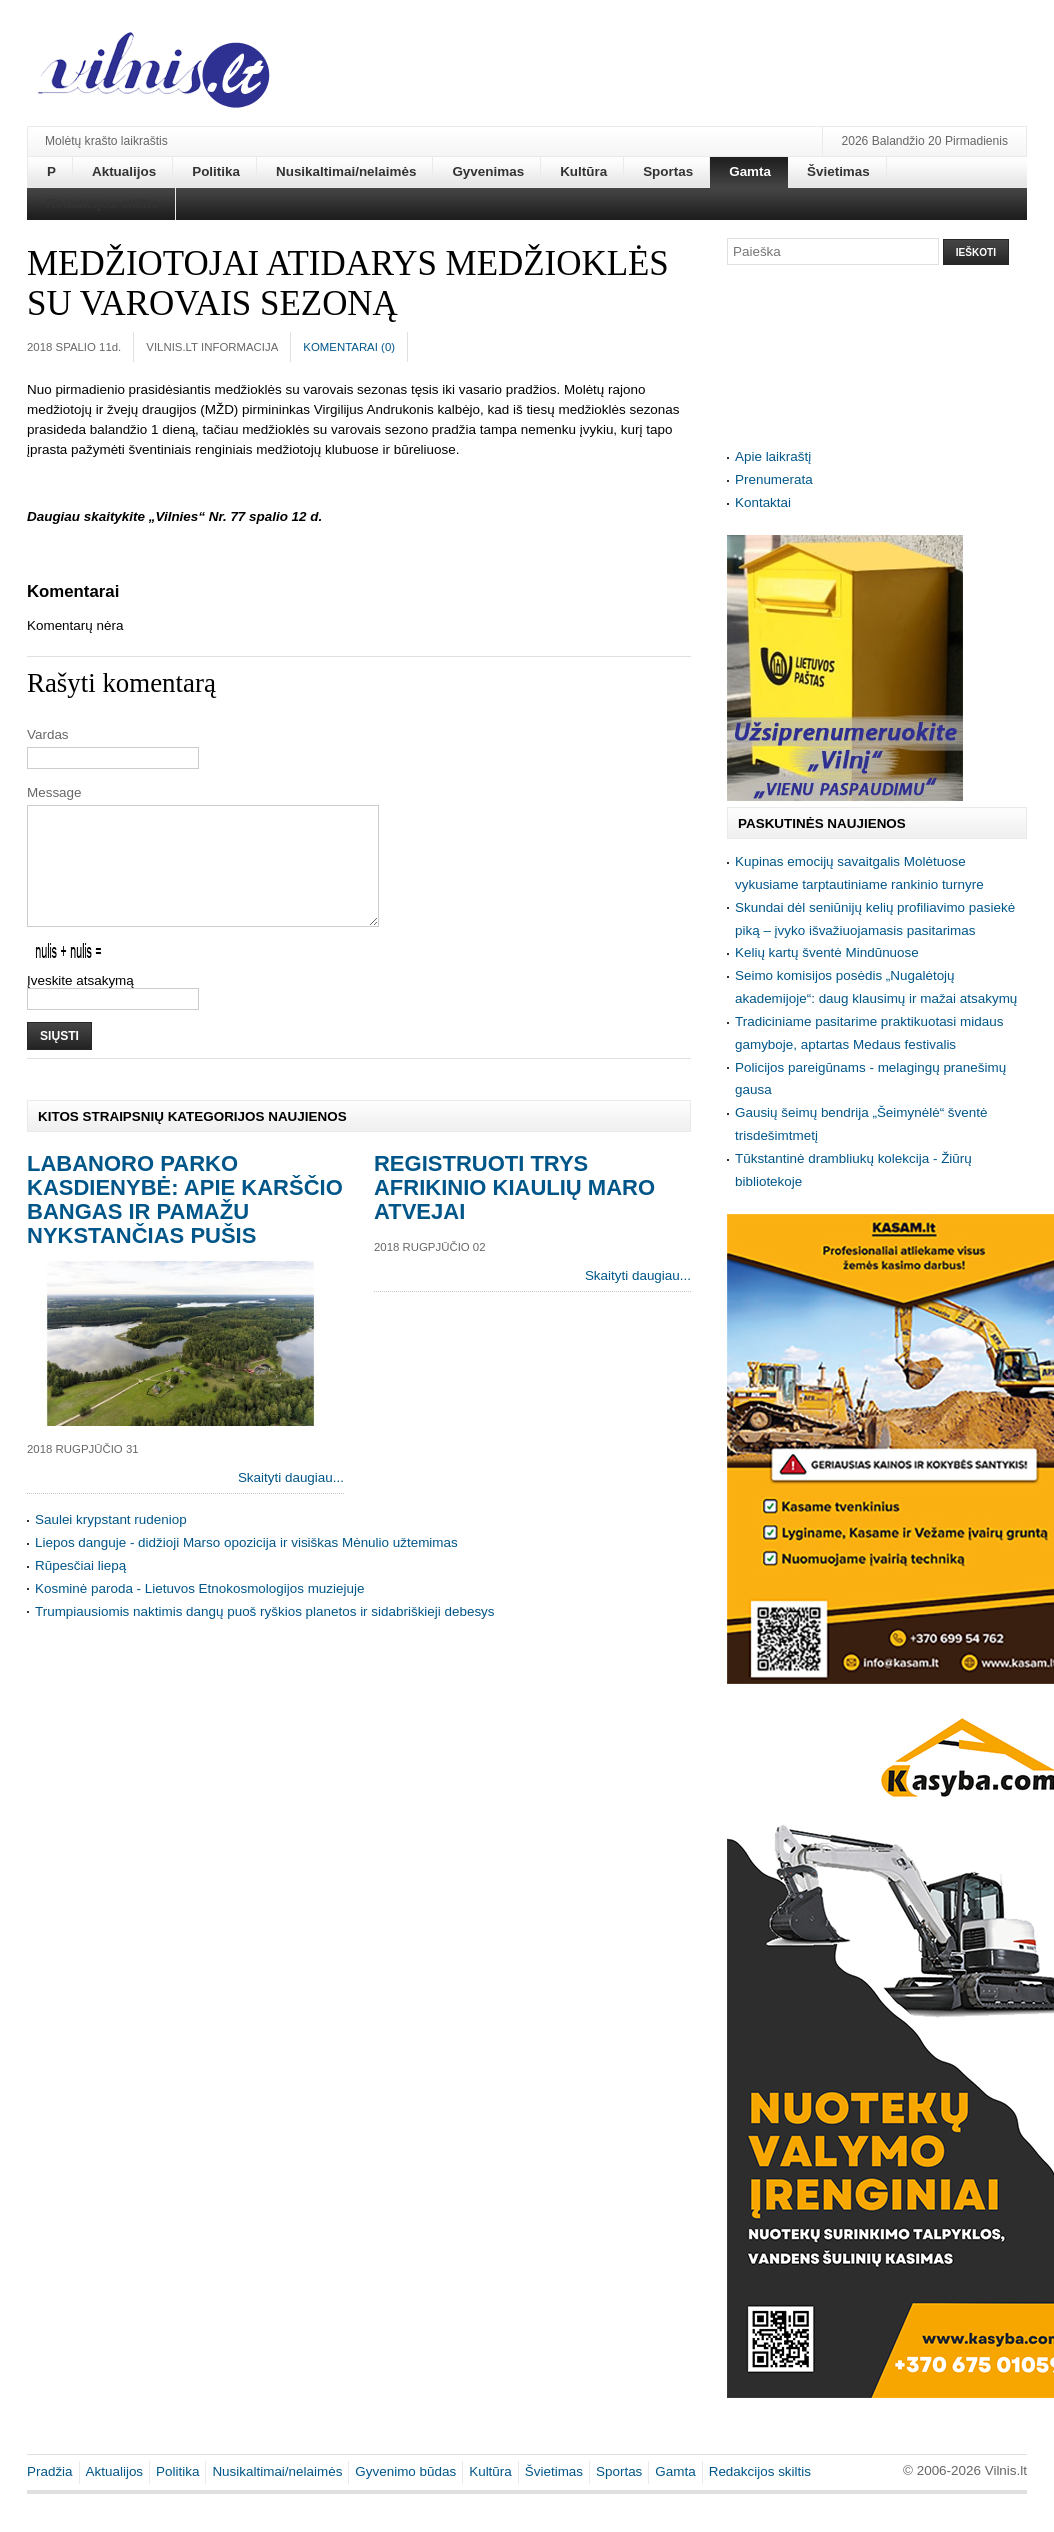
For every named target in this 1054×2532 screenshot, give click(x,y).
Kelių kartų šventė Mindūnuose (827, 952)
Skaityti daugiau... (291, 1501)
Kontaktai (763, 502)
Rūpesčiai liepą (80, 1589)
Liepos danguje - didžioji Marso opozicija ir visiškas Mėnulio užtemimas (246, 1566)
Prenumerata (774, 479)
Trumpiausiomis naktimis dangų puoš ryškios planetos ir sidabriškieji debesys (265, 1635)
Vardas (48, 734)
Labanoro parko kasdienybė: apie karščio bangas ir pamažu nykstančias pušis (185, 1223)
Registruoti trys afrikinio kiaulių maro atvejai (514, 1211)
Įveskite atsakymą (80, 1004)
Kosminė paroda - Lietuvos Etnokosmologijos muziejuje (199, 1612)
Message (54, 792)
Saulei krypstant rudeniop (111, 1543)
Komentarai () (349, 347)
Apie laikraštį (773, 456)
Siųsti (59, 1060)
